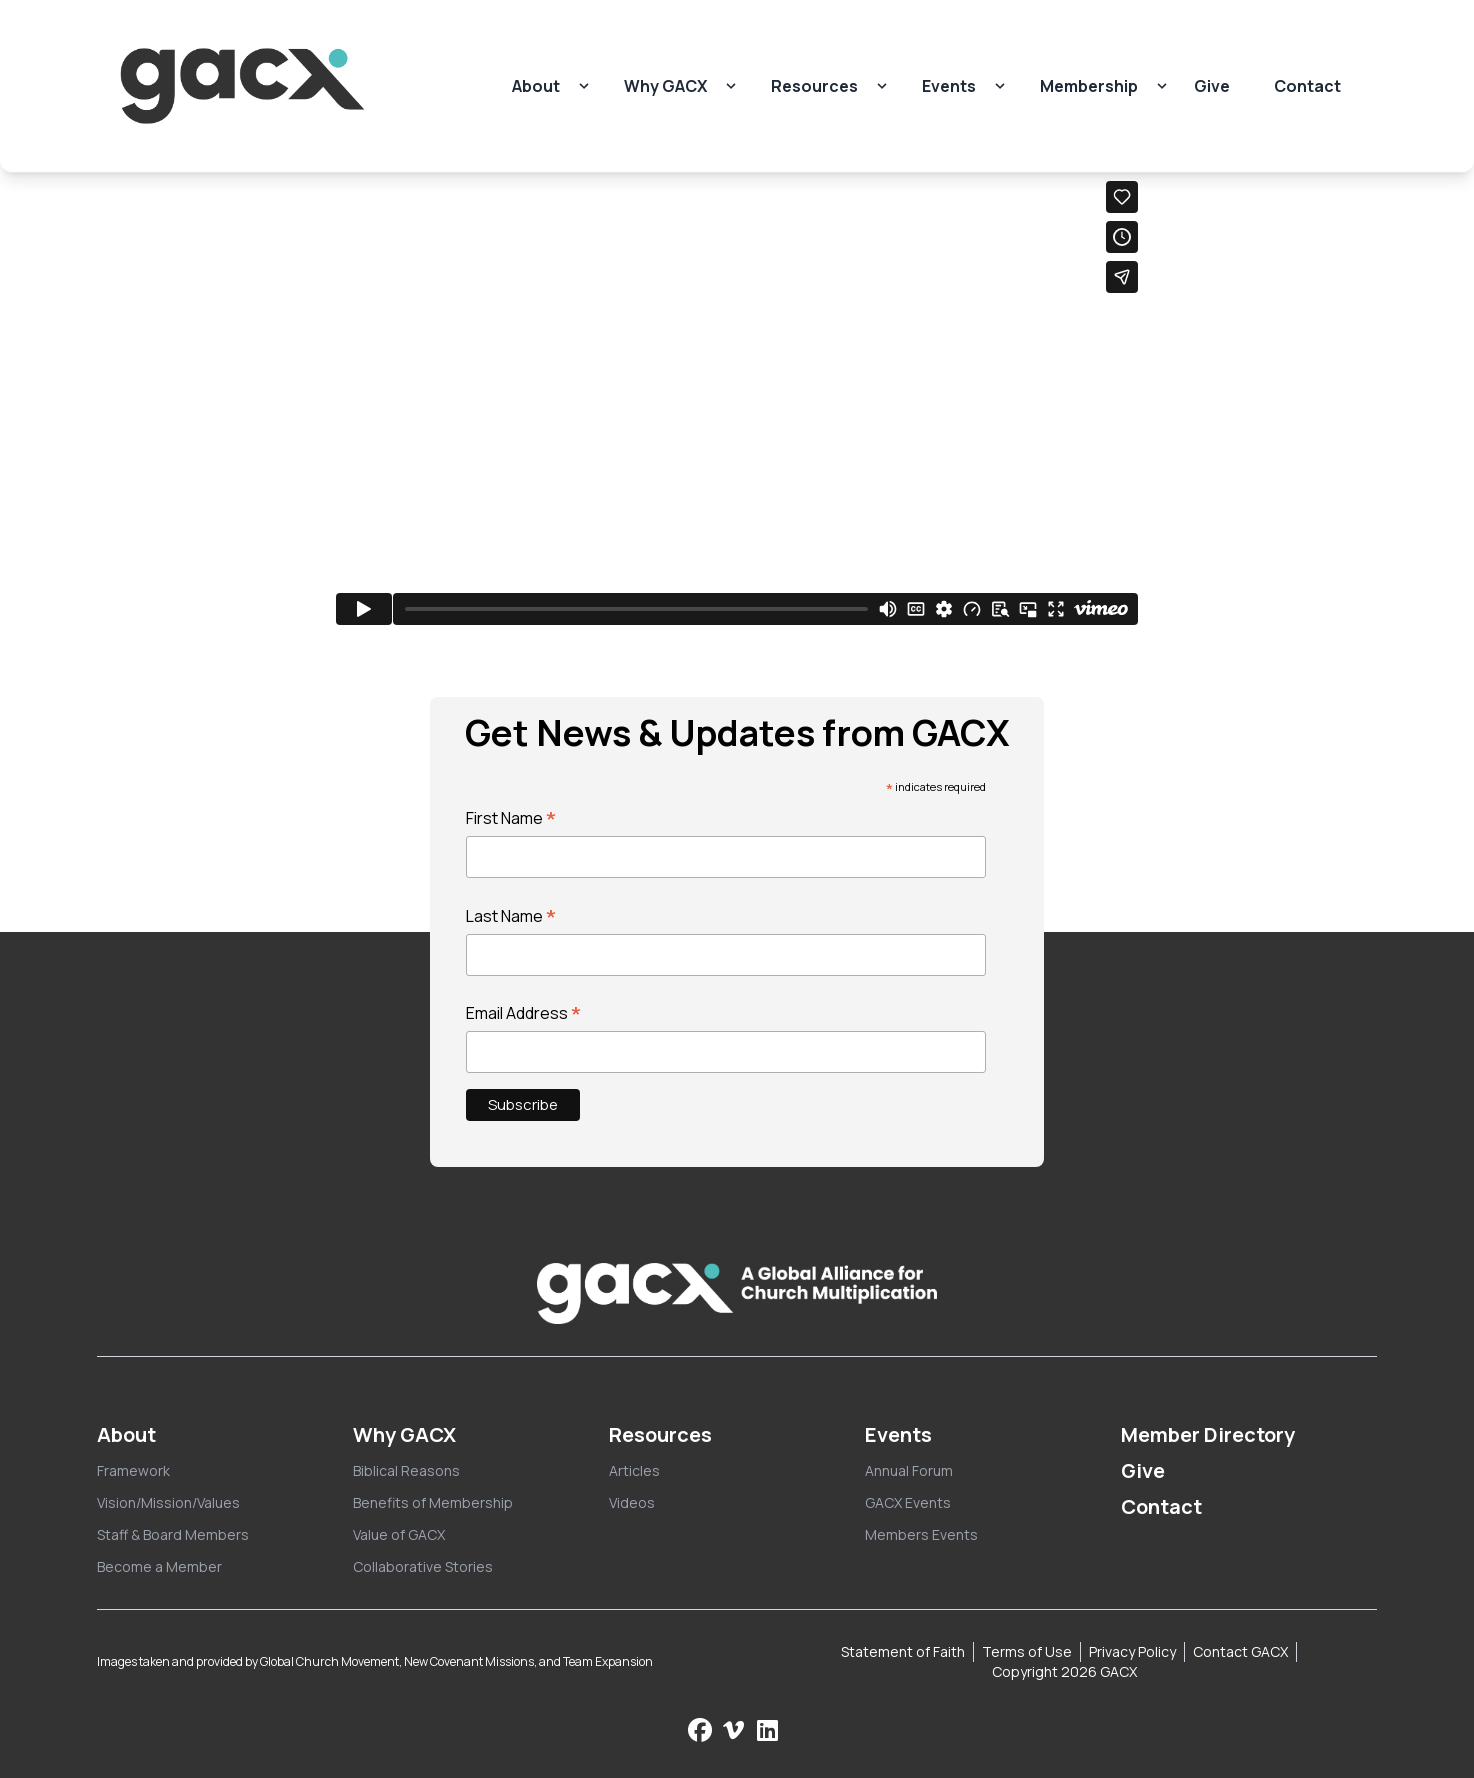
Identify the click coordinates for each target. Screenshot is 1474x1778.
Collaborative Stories (423, 1566)
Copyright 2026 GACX (1064, 1671)
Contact (1307, 86)
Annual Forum (909, 1470)
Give (1212, 86)
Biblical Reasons (406, 1470)
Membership (1089, 86)
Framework (133, 1470)
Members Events (921, 1534)
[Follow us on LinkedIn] (767, 1729)
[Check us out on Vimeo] (736, 1729)
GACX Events (908, 1502)
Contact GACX (1240, 1651)
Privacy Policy (1132, 1651)
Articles (634, 1470)
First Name (511, 818)
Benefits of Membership (433, 1502)
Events (949, 86)
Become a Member (159, 1566)
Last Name (511, 916)
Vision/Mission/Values (168, 1502)
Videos (632, 1502)
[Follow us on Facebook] (700, 1729)
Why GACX (665, 86)
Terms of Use (1027, 1651)
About (536, 86)
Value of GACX (399, 1534)
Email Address (524, 1013)
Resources (814, 86)
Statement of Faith (903, 1651)
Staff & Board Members (173, 1534)
